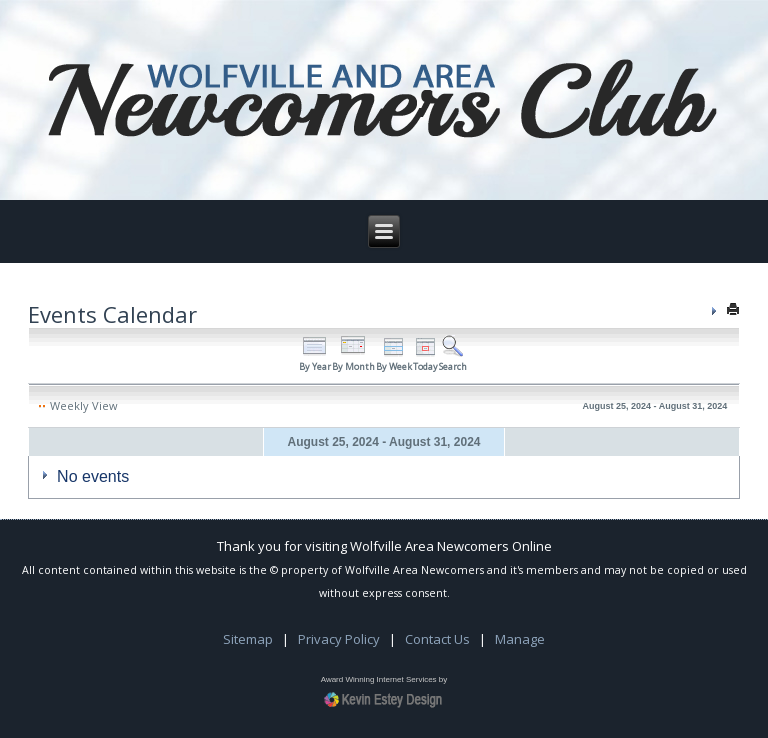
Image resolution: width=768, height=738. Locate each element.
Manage (520, 639)
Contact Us (437, 639)
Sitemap (248, 639)
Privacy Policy (339, 639)
